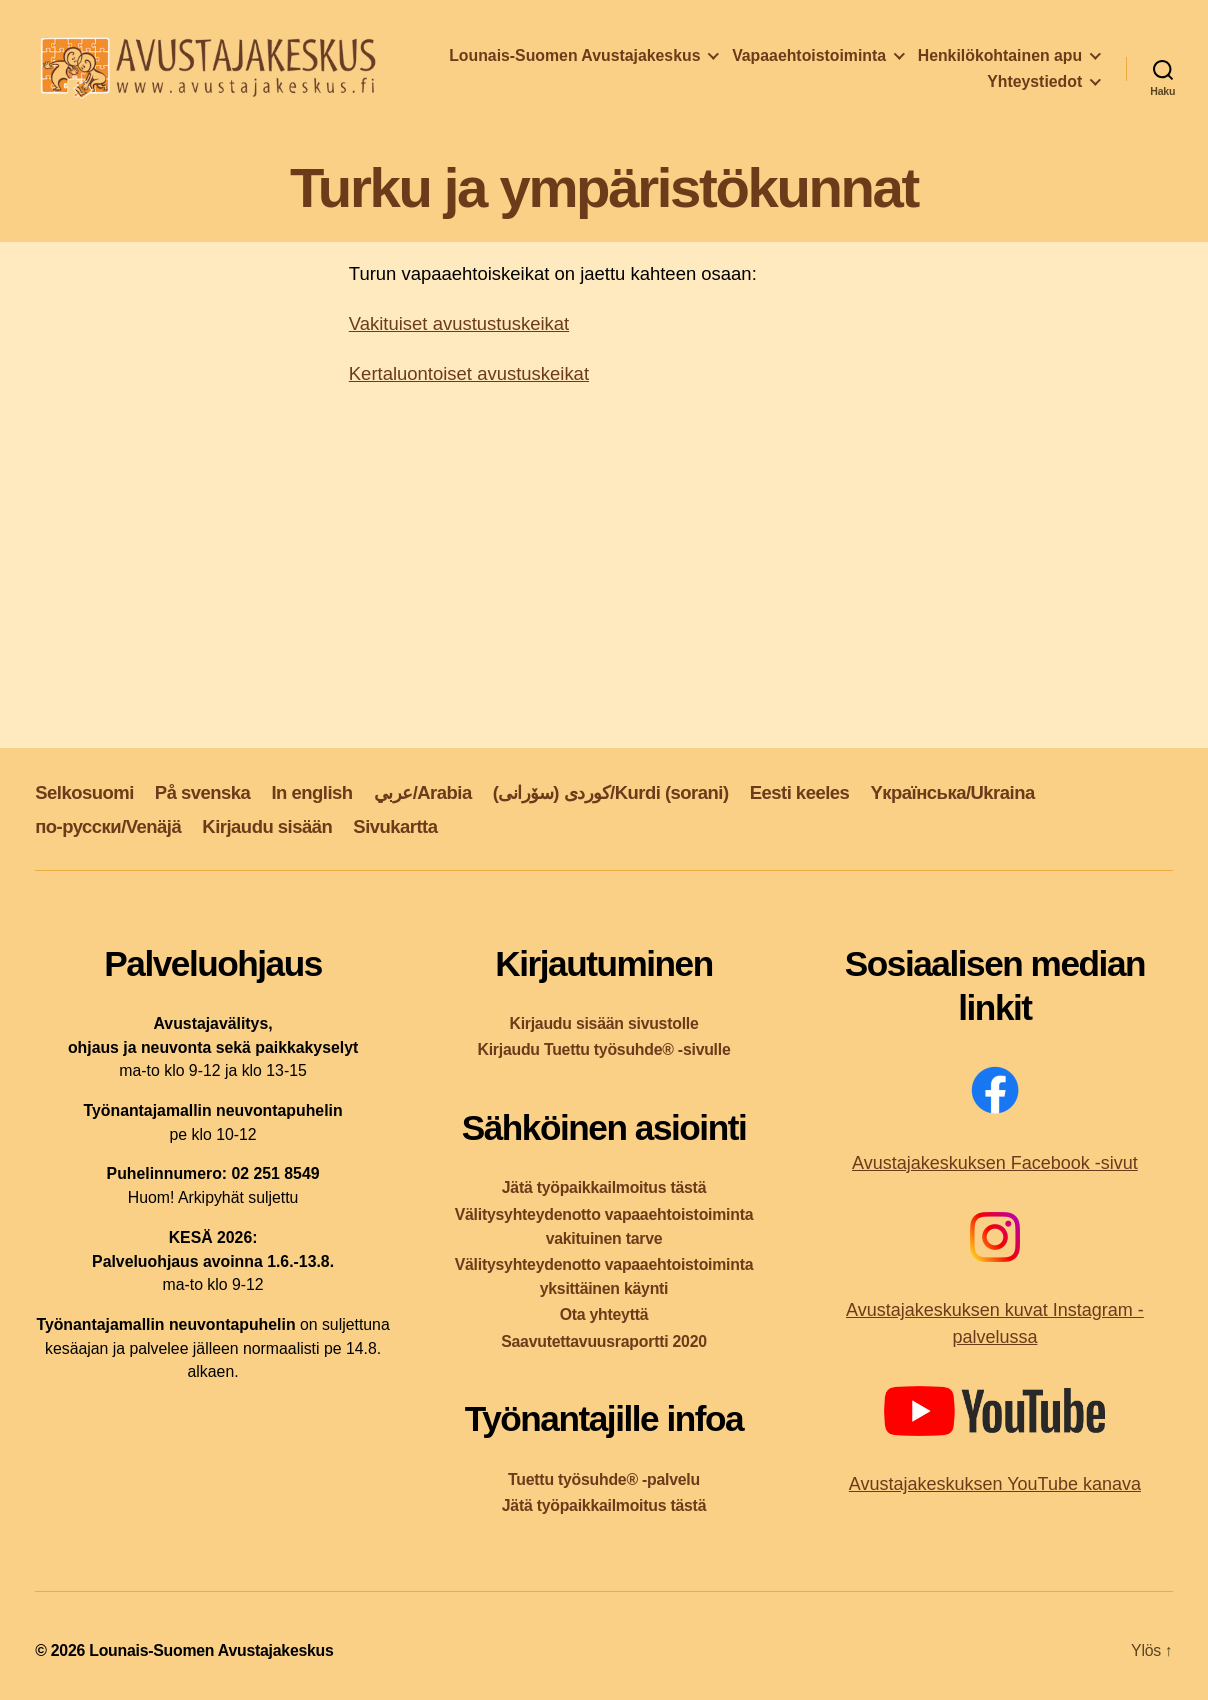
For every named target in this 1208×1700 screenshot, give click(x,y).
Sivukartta (395, 826)
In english (311, 792)
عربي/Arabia (423, 792)
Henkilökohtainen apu (1000, 55)
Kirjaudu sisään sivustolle (603, 1023)
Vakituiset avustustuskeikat (459, 323)
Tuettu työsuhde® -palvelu (604, 1479)
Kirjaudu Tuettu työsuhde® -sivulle (603, 1049)
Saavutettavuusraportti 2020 (604, 1341)
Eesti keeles (800, 792)
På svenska (203, 792)
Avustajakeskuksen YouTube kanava (995, 1484)
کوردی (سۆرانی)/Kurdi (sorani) (611, 792)
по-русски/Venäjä (108, 826)
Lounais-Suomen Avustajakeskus (574, 55)
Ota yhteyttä (604, 1314)
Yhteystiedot (1034, 81)
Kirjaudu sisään (267, 826)
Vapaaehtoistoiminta (809, 55)
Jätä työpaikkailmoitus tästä (604, 1187)
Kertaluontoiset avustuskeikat (469, 373)
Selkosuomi (84, 792)
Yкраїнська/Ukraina (952, 792)
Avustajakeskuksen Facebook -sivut (995, 1163)
